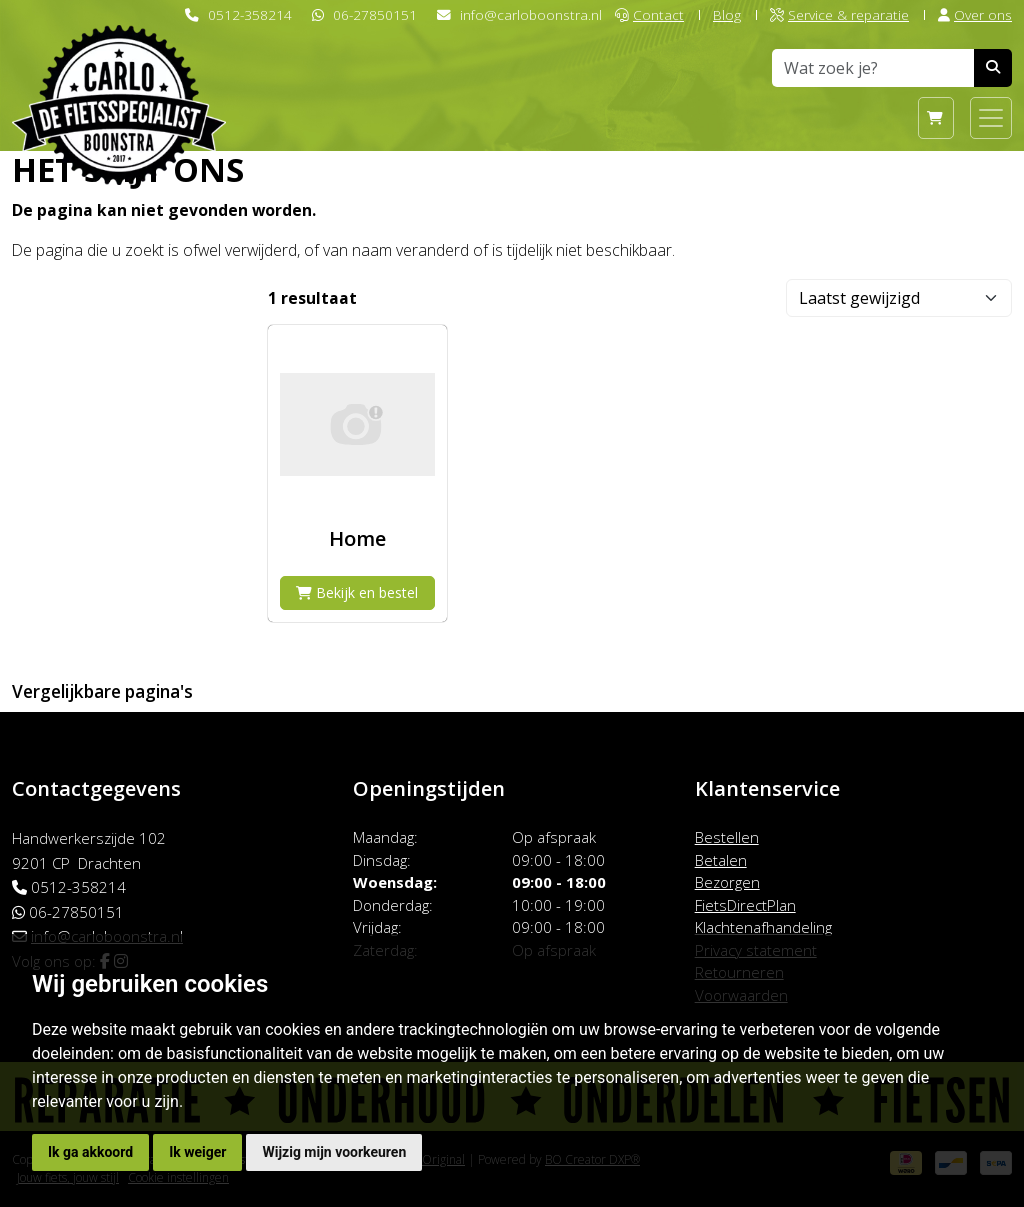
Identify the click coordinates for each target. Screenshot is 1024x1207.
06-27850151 (375, 14)
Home (357, 538)
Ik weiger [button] (197, 1152)
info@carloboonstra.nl (531, 14)
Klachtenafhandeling (763, 927)
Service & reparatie (839, 14)
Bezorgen (727, 882)
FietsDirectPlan (745, 905)
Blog (727, 14)
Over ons (975, 14)
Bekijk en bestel (357, 592)
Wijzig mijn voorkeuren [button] (334, 1152)
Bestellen (727, 837)
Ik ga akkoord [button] (90, 1152)
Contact (649, 14)
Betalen (721, 860)
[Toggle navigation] (991, 118)
